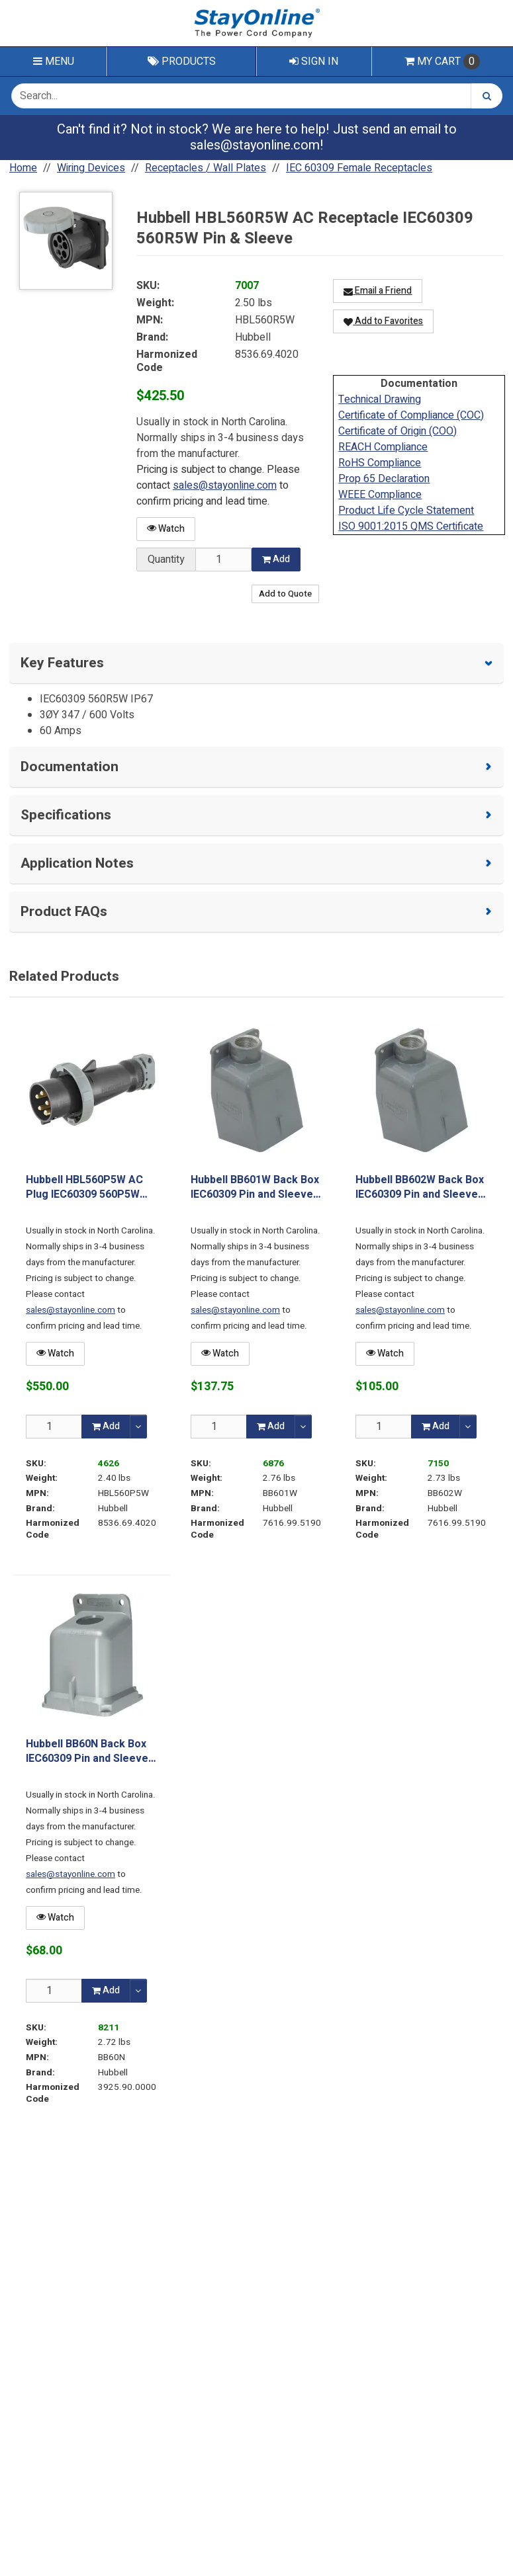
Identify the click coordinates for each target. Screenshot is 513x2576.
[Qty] (54, 1426)
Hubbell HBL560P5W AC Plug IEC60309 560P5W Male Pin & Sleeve (84, 1187)
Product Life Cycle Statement (406, 511)
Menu (53, 61)
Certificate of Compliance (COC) (411, 415)
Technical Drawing (379, 399)
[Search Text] (241, 95)
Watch (166, 529)
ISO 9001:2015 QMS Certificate (410, 526)
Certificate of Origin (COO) (397, 431)
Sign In (313, 61)
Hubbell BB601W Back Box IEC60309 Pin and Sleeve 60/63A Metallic (255, 1187)
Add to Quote (285, 594)
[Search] (486, 95)
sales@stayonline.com (255, 145)
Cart (442, 61)
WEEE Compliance (380, 495)
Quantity (166, 559)
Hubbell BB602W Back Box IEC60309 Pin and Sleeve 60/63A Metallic (419, 1187)
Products (182, 61)
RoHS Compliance (379, 463)
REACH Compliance (383, 447)
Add (276, 559)
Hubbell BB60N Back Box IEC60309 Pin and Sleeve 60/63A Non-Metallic (87, 1751)
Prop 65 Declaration (384, 479)
